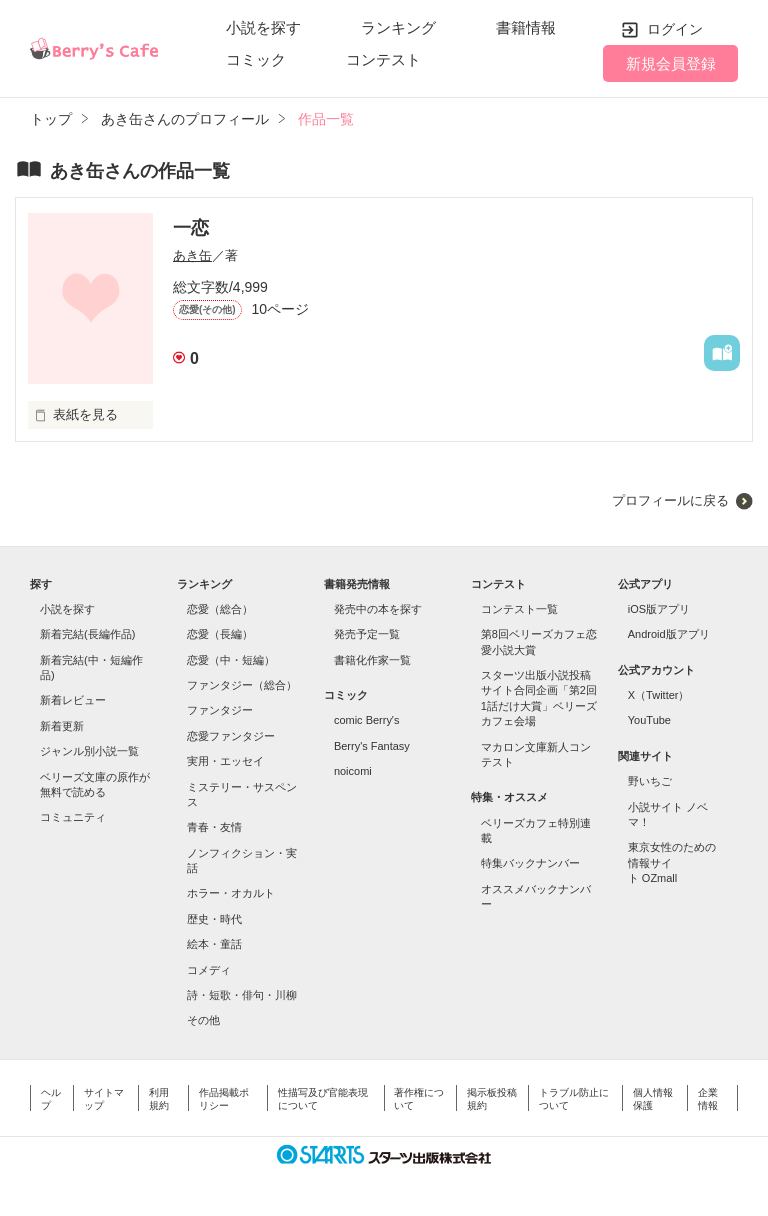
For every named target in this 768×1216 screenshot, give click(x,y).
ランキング (398, 27)
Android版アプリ (669, 634)
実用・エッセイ (225, 761)
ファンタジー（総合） (242, 685)
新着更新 (62, 726)
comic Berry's (367, 720)
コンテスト (383, 59)
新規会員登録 (671, 63)
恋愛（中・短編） (231, 660)
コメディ (209, 970)
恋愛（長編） (220, 634)
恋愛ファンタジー (231, 736)
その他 (203, 1020)
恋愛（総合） (220, 609)
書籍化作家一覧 (372, 660)
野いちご (650, 781)
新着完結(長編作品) (87, 634)
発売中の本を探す (378, 609)
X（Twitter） (659, 695)
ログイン (675, 29)
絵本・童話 (214, 944)
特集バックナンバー (530, 863)
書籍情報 (526, 27)
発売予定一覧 (367, 634)
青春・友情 (214, 827)
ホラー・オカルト (231, 893)
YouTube (649, 720)
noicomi (353, 771)
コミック (256, 59)
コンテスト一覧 (519, 609)
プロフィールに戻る (670, 500)
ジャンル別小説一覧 (89, 751)
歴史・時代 (214, 919)
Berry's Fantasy (372, 746)
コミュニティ (73, 817)
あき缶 (192, 255)
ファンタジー (220, 710)
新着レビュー (73, 700)
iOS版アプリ (659, 609)
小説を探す (263, 27)
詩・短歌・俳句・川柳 (242, 995)
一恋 (191, 228)
